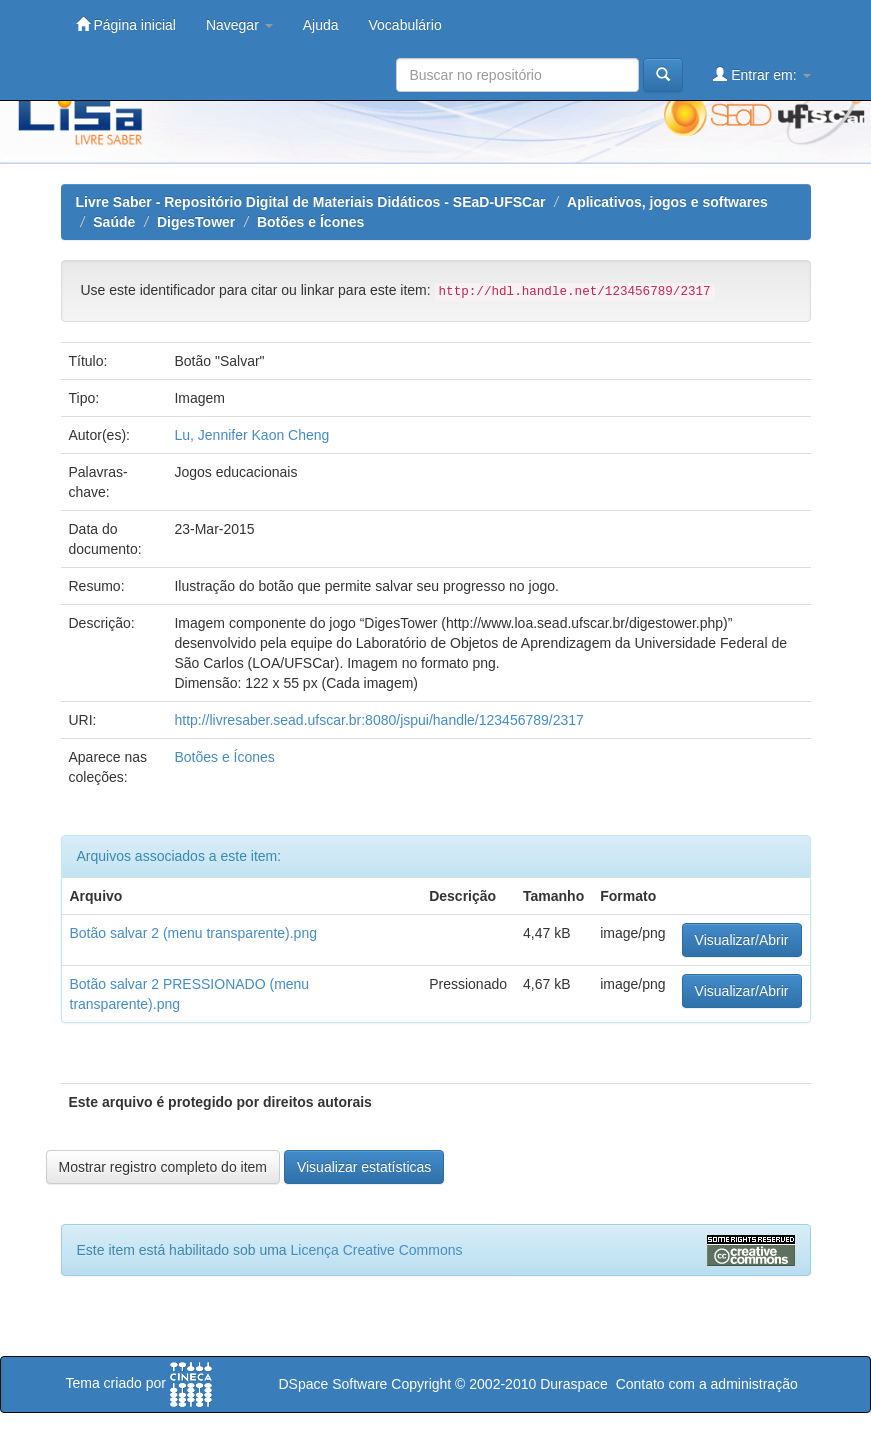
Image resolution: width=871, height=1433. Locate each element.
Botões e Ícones (310, 222)
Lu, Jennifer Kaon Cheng (251, 435)
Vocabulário (405, 25)
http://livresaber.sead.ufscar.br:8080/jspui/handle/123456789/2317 (378, 720)
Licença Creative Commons (377, 1250)
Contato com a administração (707, 1384)
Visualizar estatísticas (364, 1167)
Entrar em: (761, 74)
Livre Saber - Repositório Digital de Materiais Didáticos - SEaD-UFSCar (311, 202)
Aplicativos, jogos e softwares (667, 202)
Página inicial (126, 24)
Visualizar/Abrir (742, 940)
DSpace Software (332, 1384)
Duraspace (574, 1384)
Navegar (239, 25)
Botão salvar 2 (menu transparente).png (193, 933)
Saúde (114, 222)
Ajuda (321, 25)
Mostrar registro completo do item (163, 1167)
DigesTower (196, 222)
